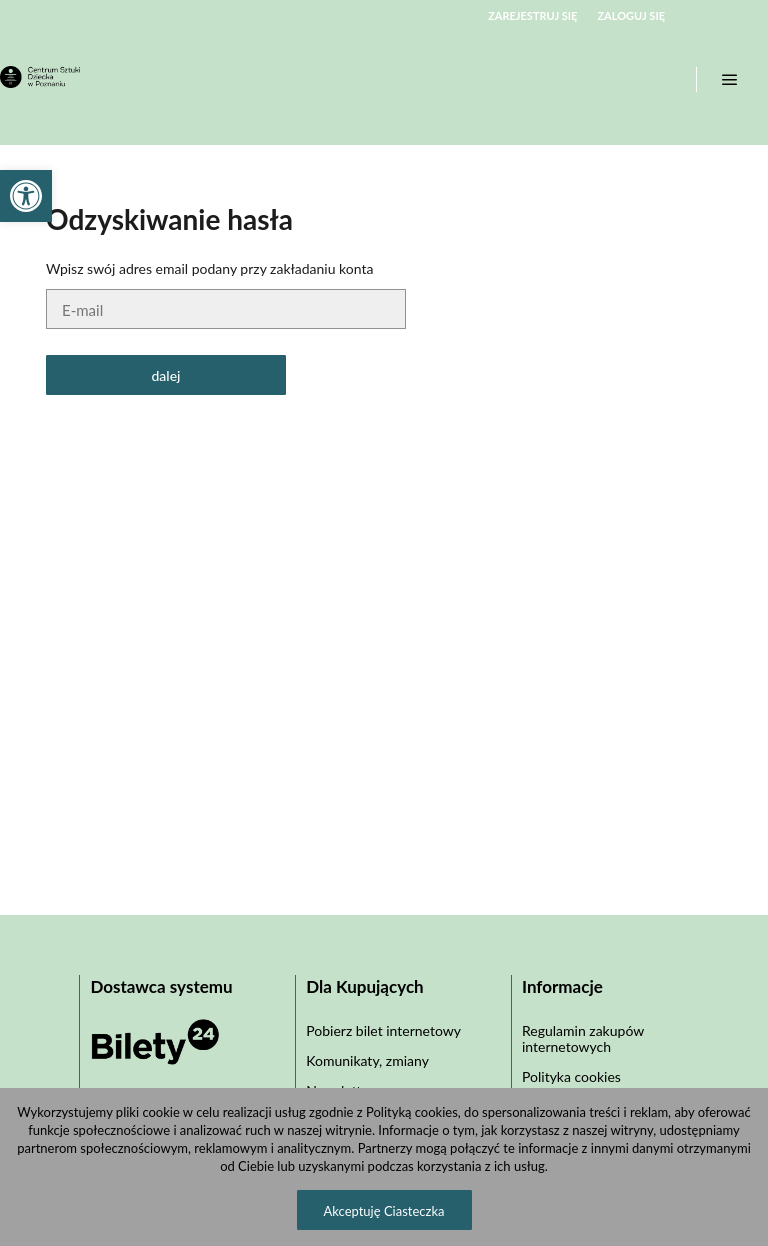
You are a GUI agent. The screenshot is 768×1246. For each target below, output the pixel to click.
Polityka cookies (571, 1076)
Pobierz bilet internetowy (383, 1030)
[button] (26, 196)
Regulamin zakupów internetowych (583, 1038)
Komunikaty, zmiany (367, 1060)
